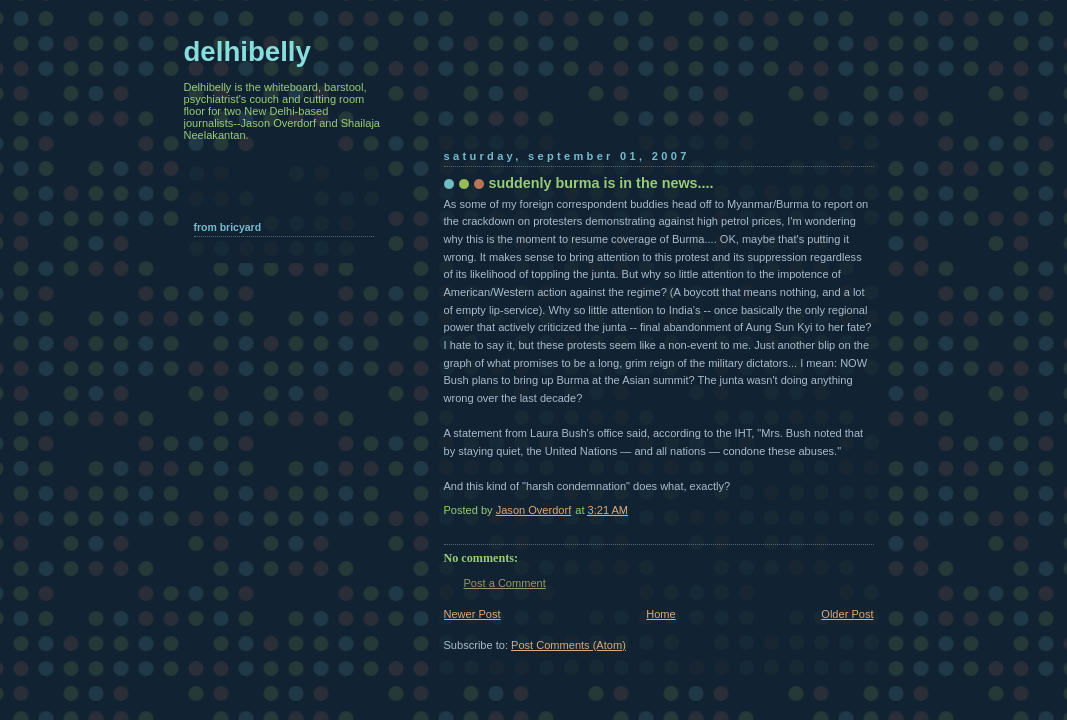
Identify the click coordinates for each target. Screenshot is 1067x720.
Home (660, 614)
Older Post (847, 614)
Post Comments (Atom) (568, 645)
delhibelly (247, 51)
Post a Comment (505, 583)
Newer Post (472, 614)
